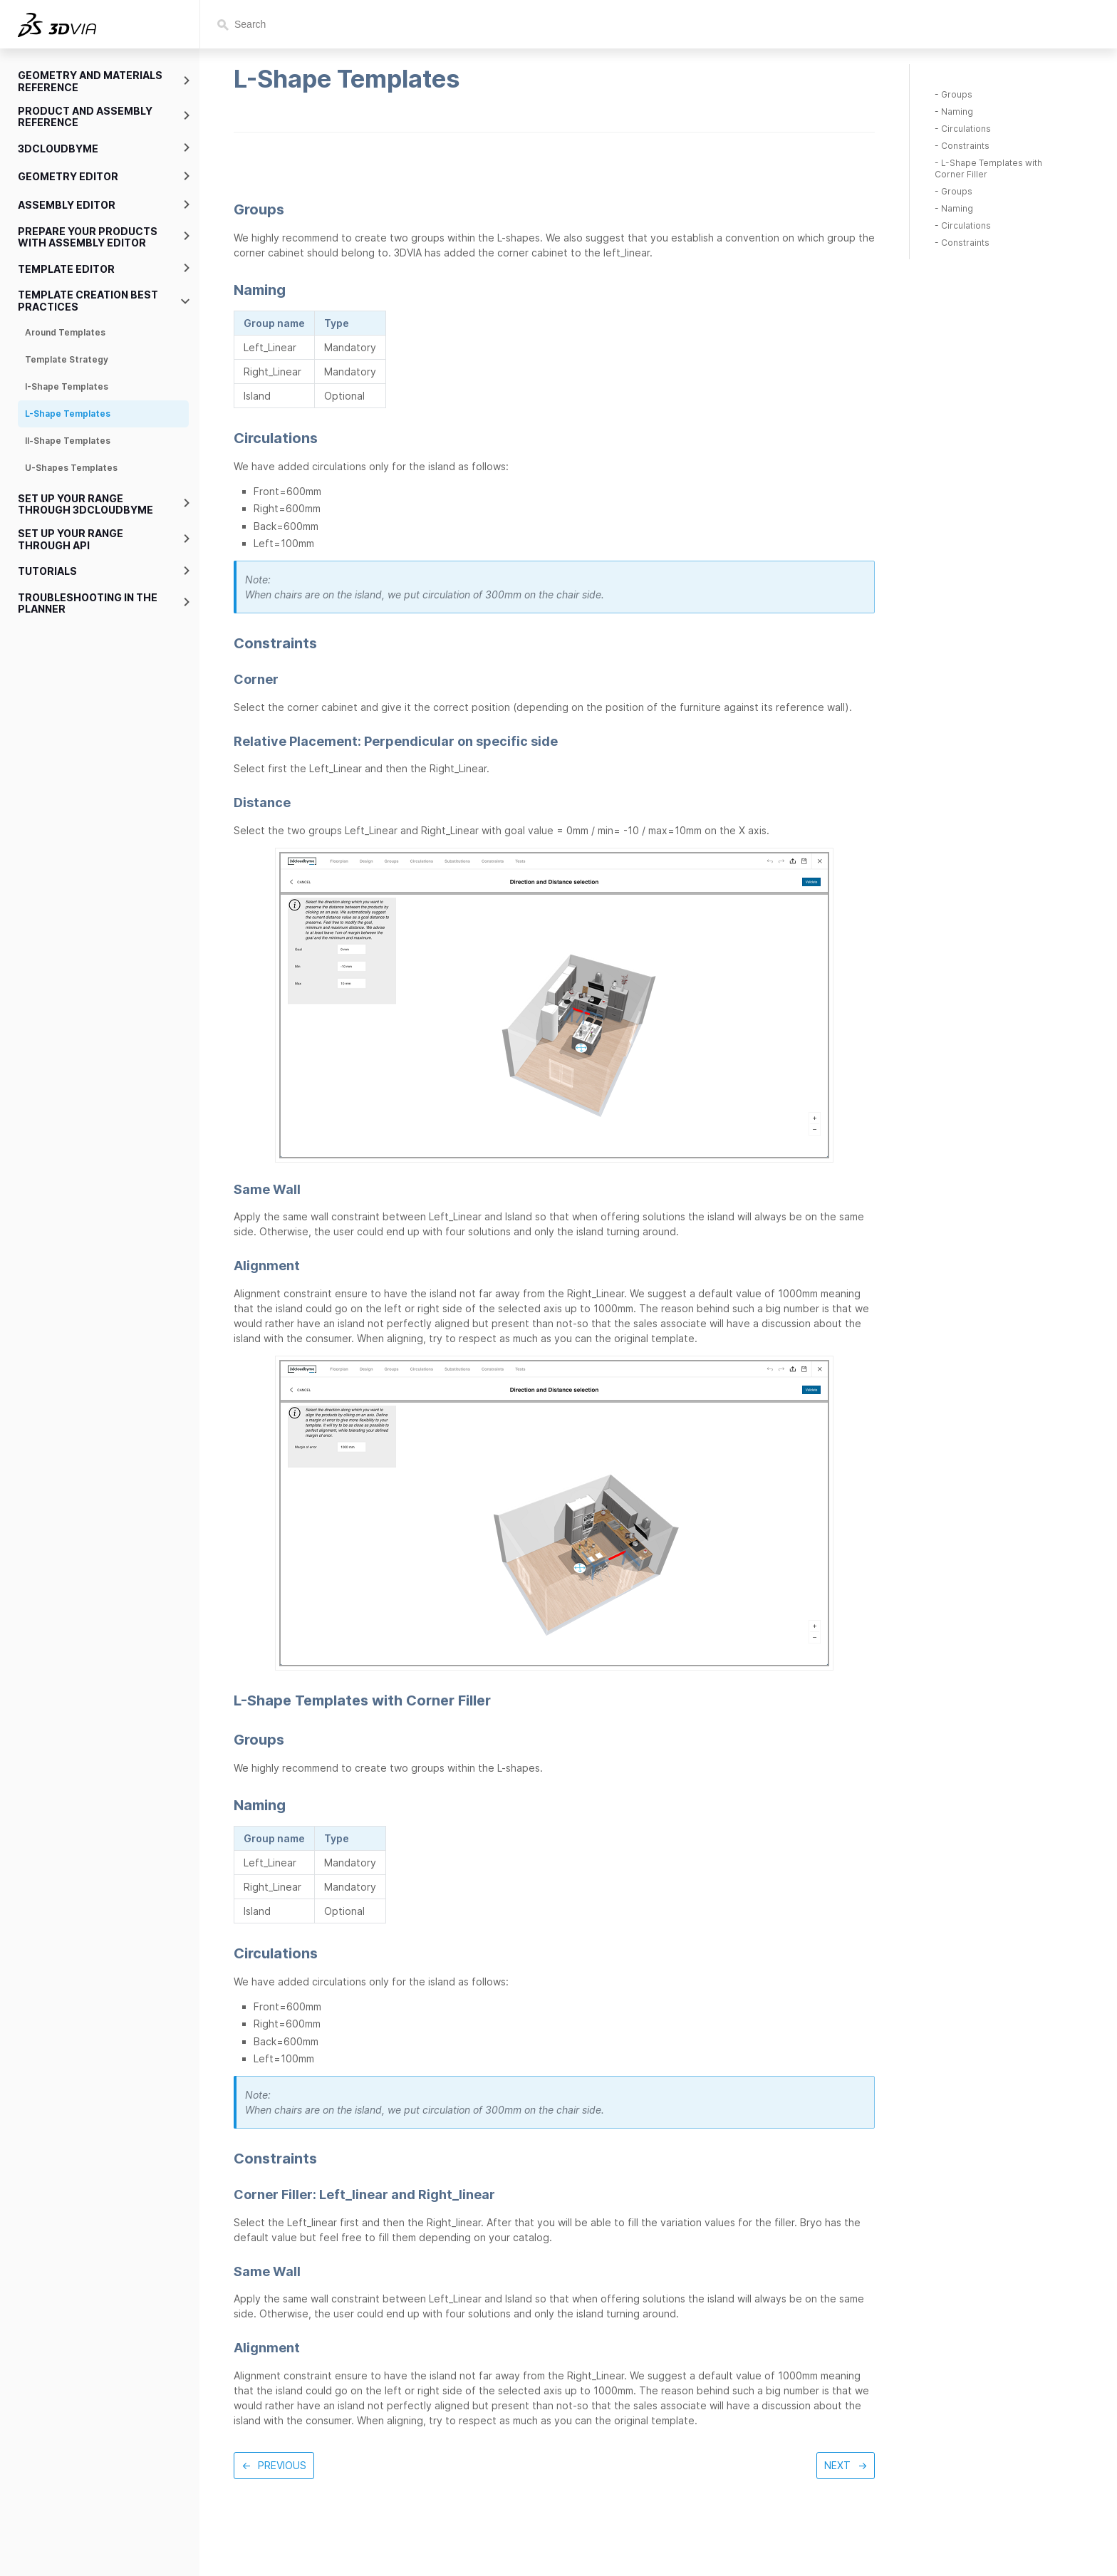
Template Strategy (66, 359)
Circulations (966, 128)
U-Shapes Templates (71, 467)
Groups (956, 94)
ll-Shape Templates (67, 440)
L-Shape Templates (67, 413)
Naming (957, 111)
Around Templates (65, 332)
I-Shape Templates (66, 386)
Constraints (965, 145)
